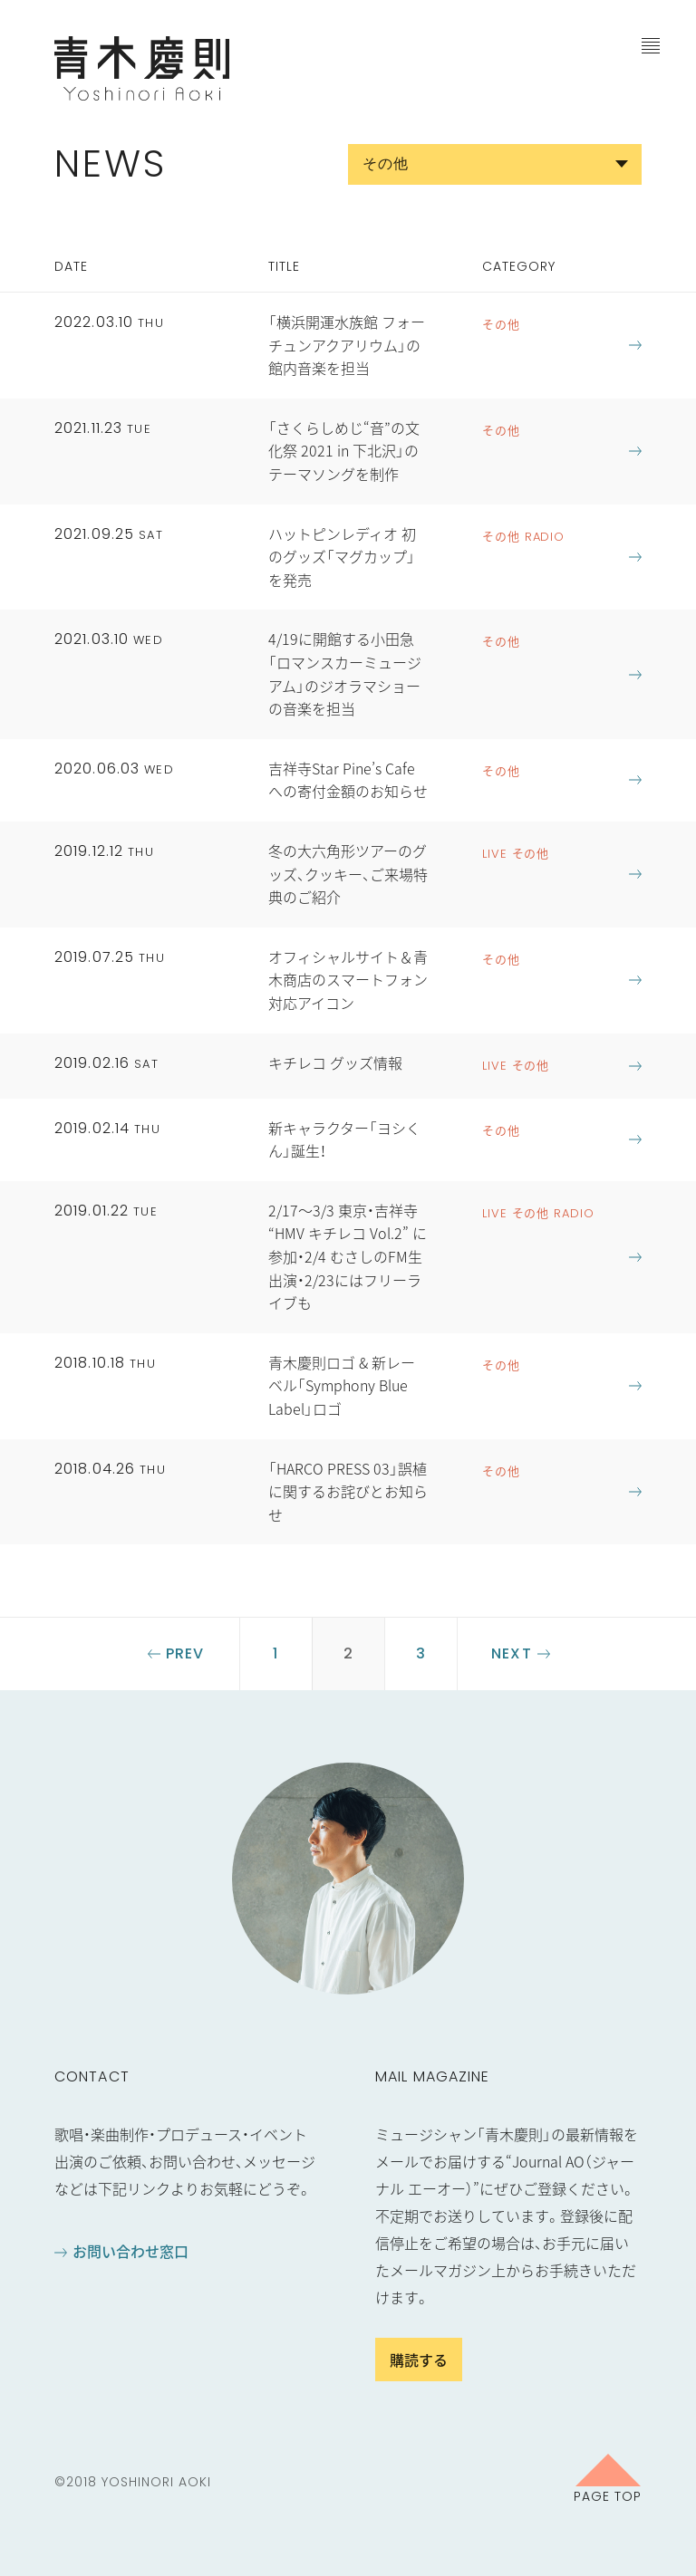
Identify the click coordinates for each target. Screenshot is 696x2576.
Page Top (608, 2495)
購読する (419, 2359)
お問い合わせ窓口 (130, 2251)
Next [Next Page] (511, 1653)
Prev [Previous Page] (185, 1653)
